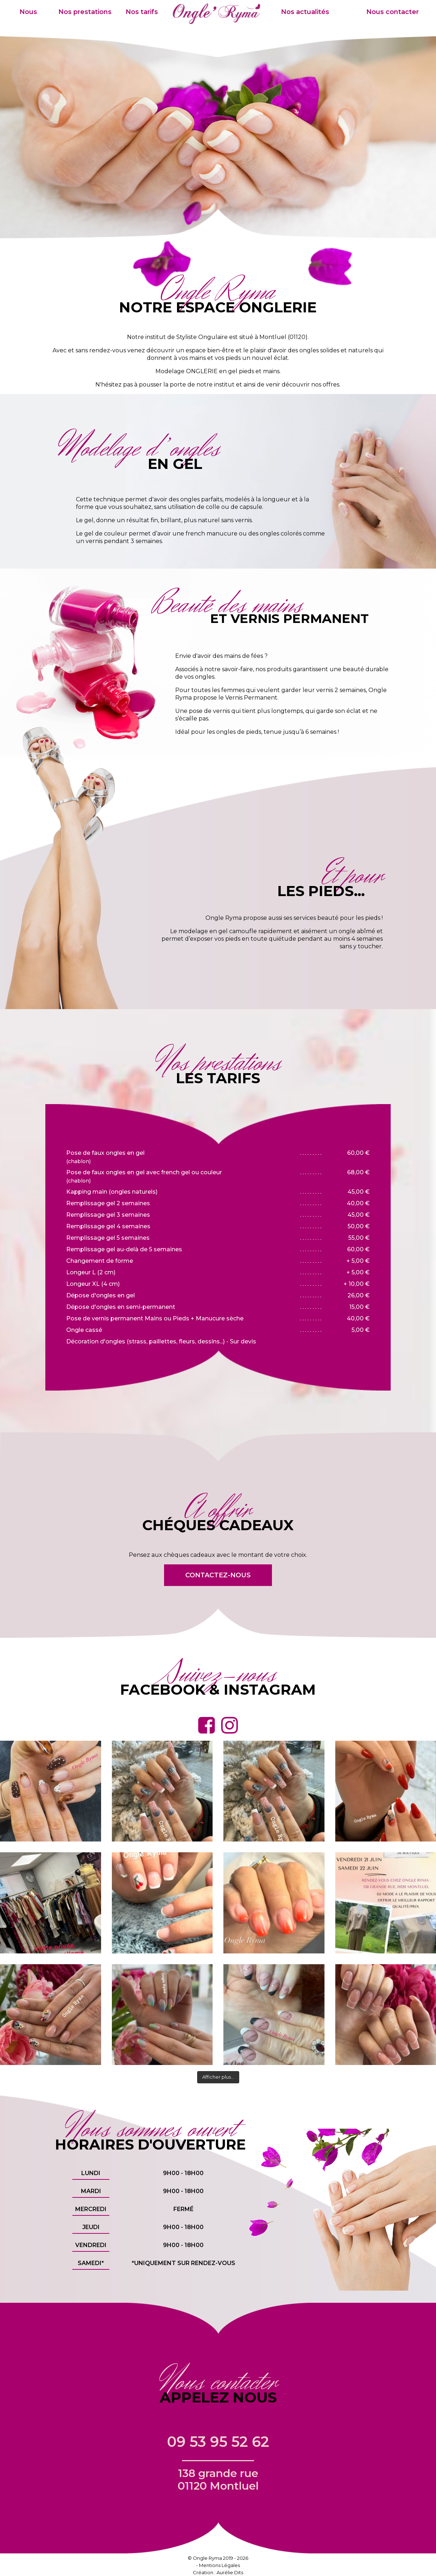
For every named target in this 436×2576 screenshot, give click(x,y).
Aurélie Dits (230, 2572)
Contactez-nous (218, 1575)
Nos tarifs (142, 12)
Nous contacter (392, 12)
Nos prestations (85, 12)
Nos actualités (305, 12)
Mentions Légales (219, 2565)
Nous (28, 12)
